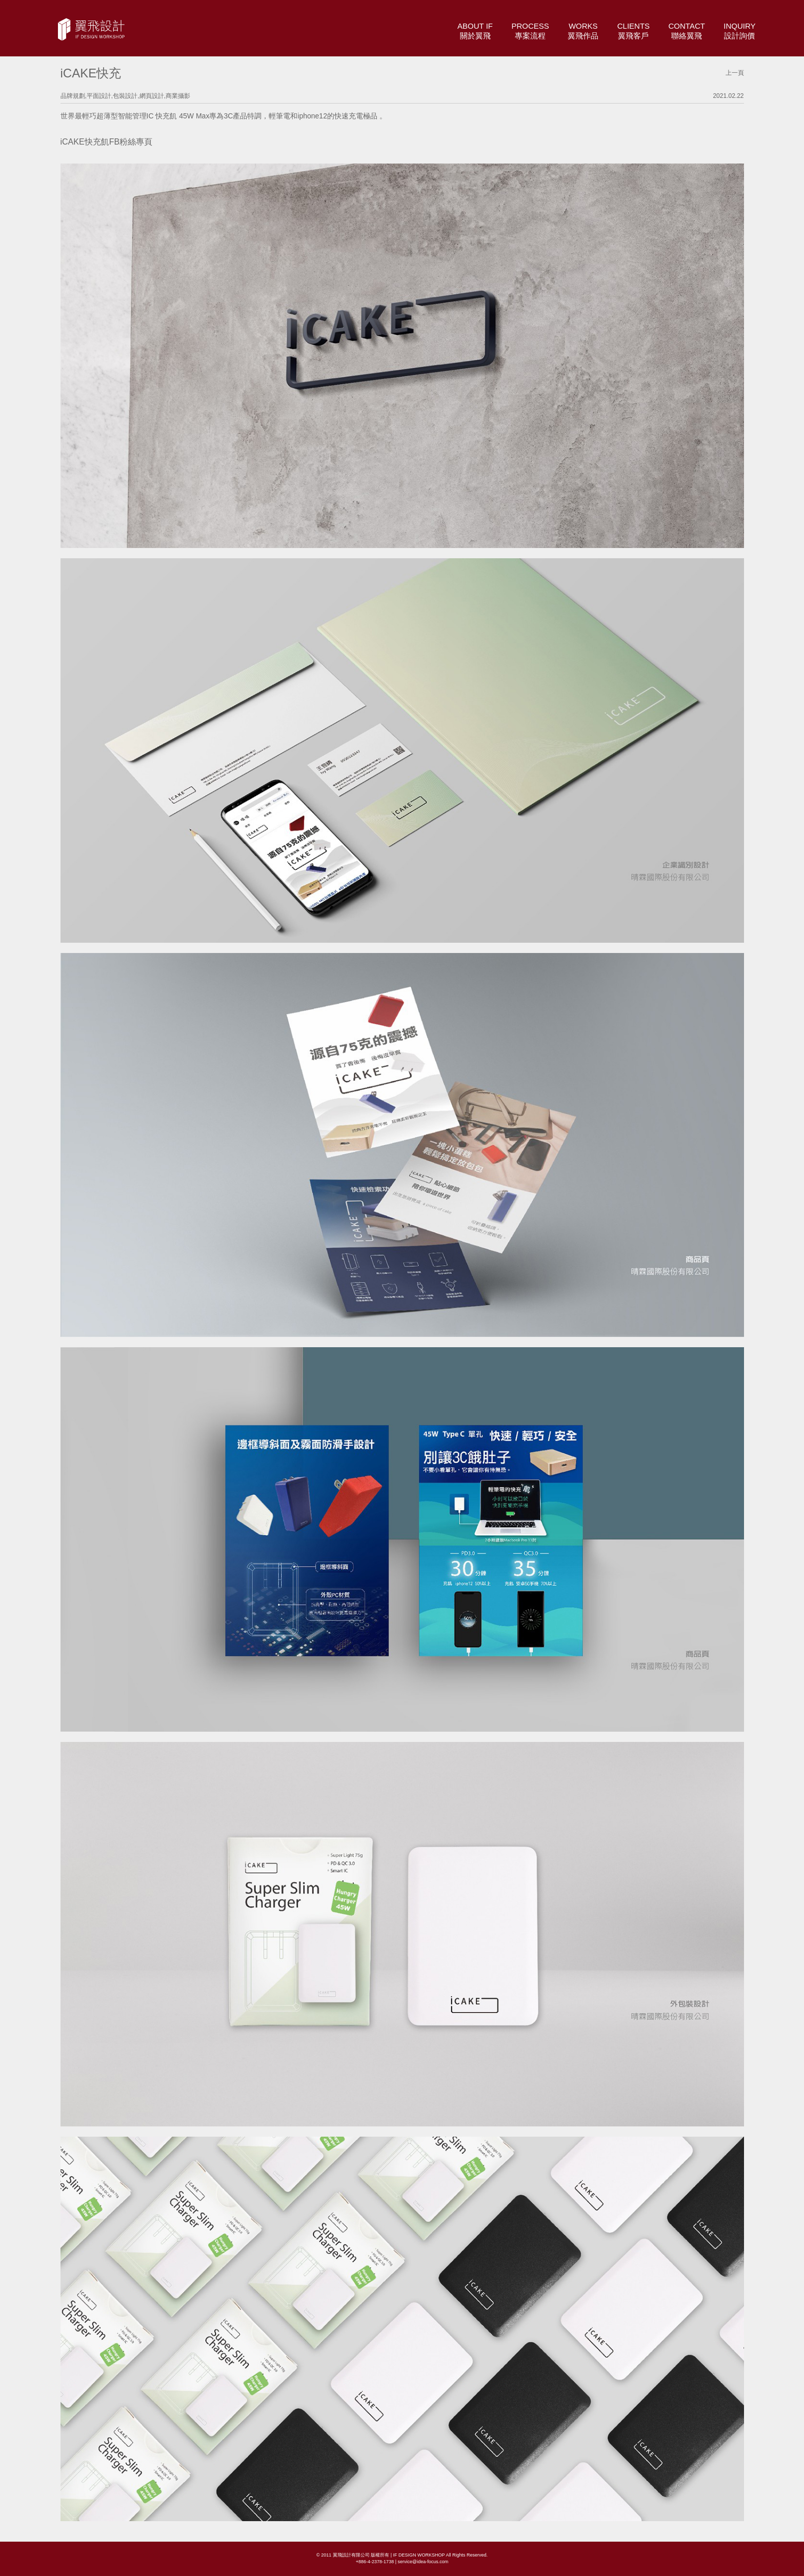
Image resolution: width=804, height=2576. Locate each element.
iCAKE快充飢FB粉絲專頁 (107, 141)
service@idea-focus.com (422, 2561)
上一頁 (735, 72)
